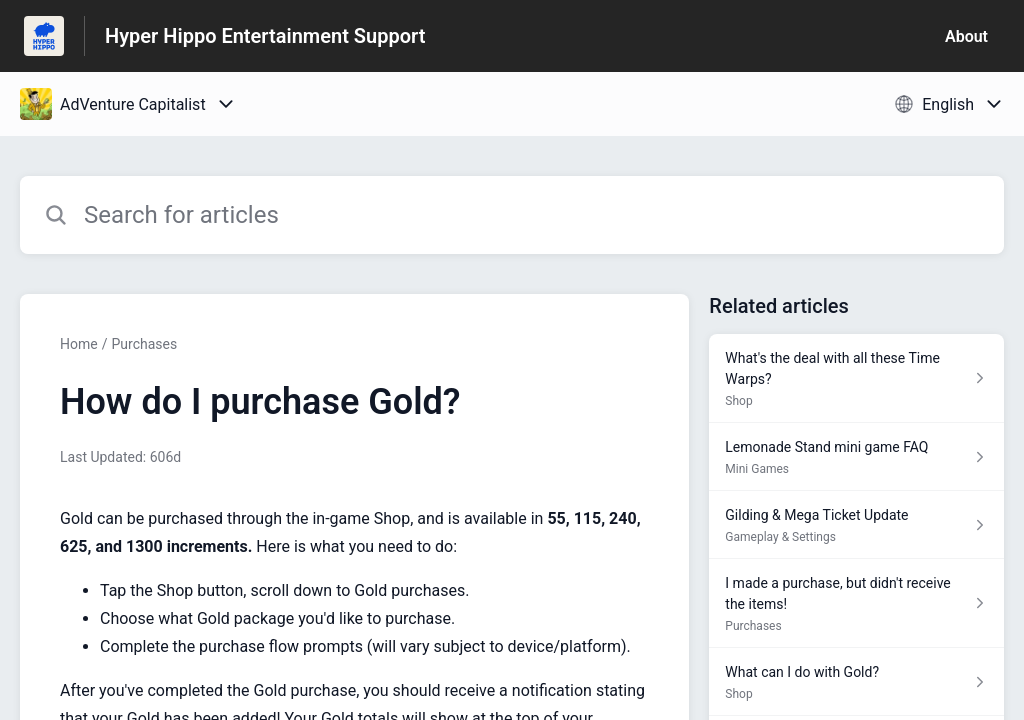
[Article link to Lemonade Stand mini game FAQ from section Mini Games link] (856, 457)
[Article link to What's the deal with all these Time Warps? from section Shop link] (856, 378)
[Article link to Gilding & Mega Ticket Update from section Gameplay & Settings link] (856, 525)
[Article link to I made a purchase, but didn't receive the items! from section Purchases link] (856, 603)
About (966, 36)
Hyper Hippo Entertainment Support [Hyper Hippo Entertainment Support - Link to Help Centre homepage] (265, 36)
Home (79, 344)
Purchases (144, 344)
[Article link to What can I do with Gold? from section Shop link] (856, 682)
